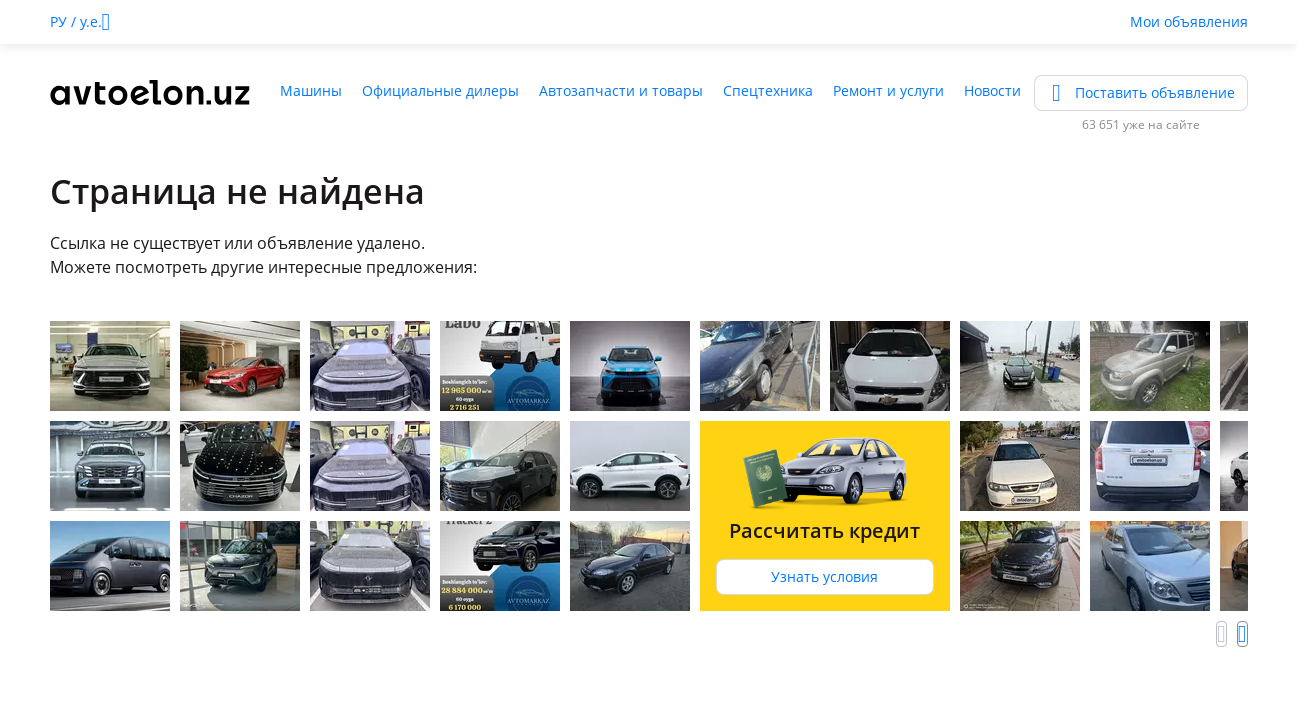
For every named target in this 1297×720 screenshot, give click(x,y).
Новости (992, 90)
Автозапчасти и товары (621, 90)
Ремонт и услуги (888, 90)
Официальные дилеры (440, 90)
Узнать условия (824, 576)
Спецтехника (768, 90)
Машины (311, 90)
